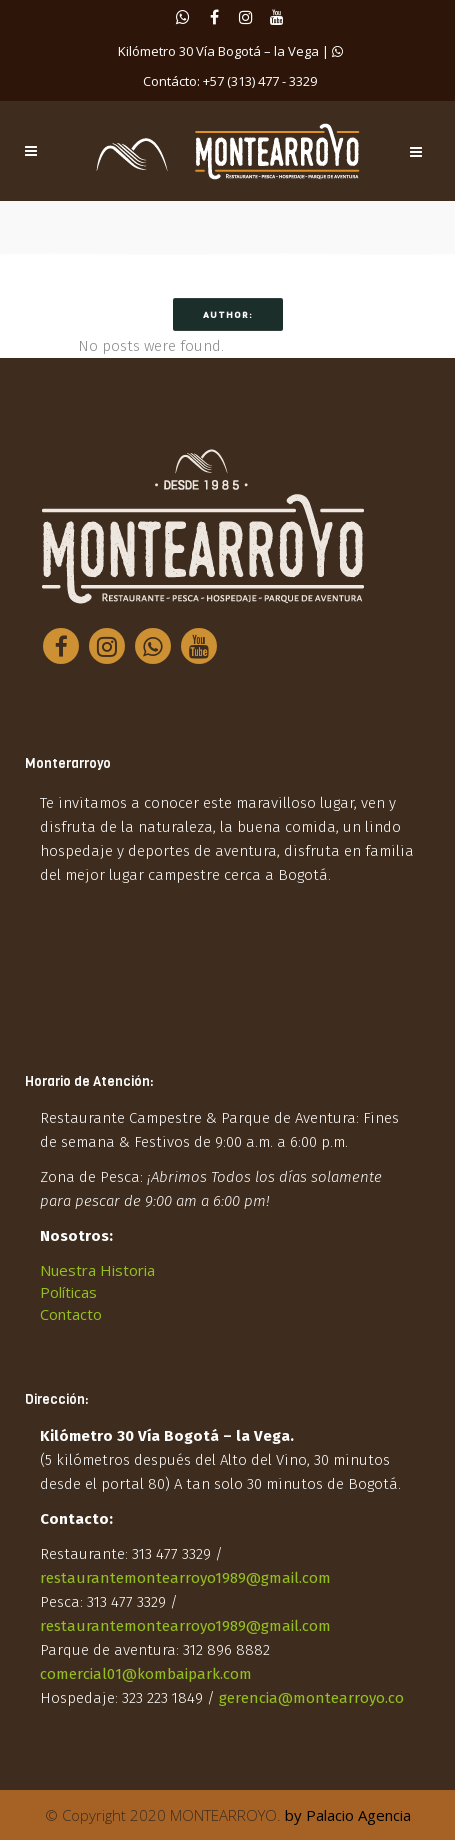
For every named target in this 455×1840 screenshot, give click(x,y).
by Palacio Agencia (348, 1815)
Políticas (68, 1292)
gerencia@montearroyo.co (311, 1698)
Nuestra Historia (97, 1270)
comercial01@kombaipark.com (146, 1674)
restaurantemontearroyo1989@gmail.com (185, 1578)
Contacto (71, 1314)
